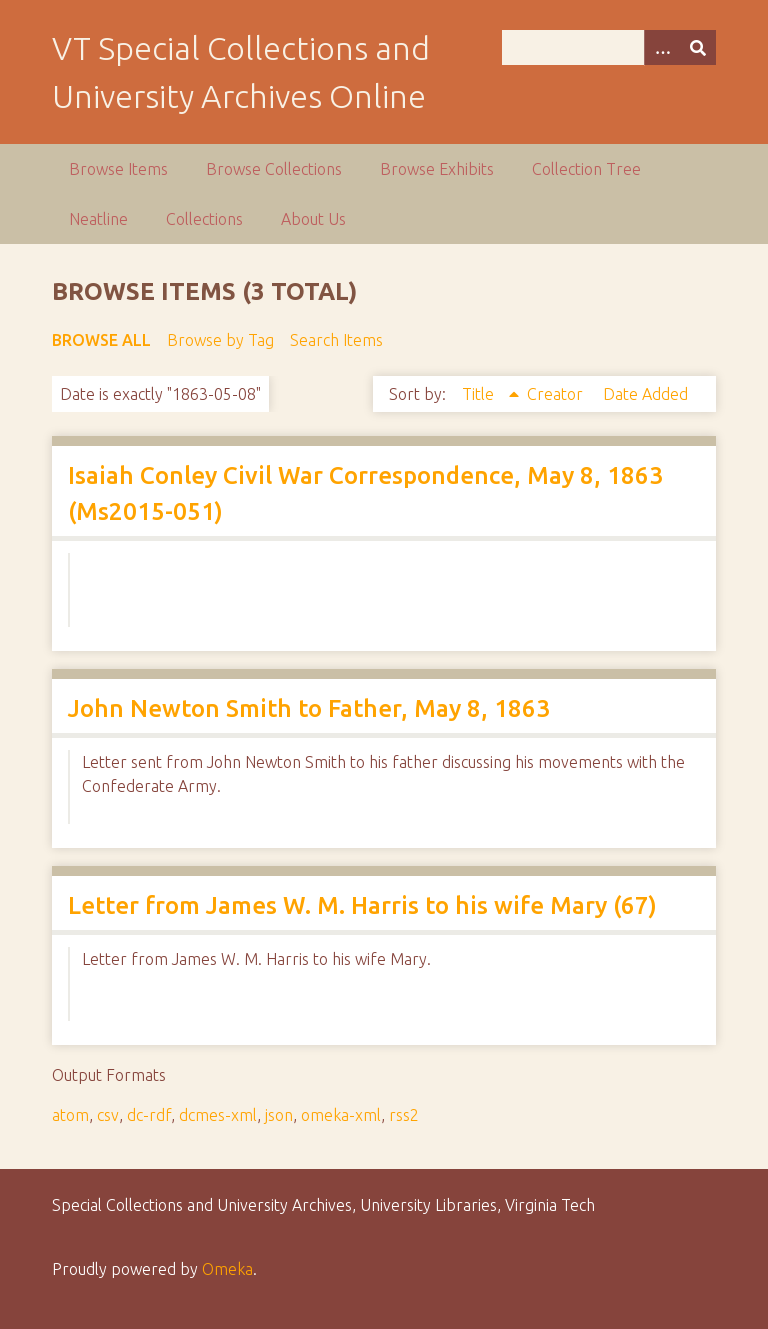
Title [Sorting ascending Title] (480, 394)
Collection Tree (586, 169)
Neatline (98, 219)
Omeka (227, 1269)
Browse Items (118, 169)
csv (108, 1115)
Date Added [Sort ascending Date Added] (645, 394)
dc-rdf (149, 1115)
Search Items (336, 340)
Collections (204, 219)
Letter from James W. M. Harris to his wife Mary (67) (362, 905)
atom (70, 1115)
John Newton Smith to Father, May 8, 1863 (309, 708)
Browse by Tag (220, 340)
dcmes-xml (218, 1115)
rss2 (404, 1115)
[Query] (609, 47)
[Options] (662, 47)
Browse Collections (274, 169)
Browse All (101, 340)
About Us (313, 219)
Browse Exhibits (437, 169)
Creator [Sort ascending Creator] (557, 394)
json (279, 1115)
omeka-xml (341, 1115)
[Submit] (698, 47)
